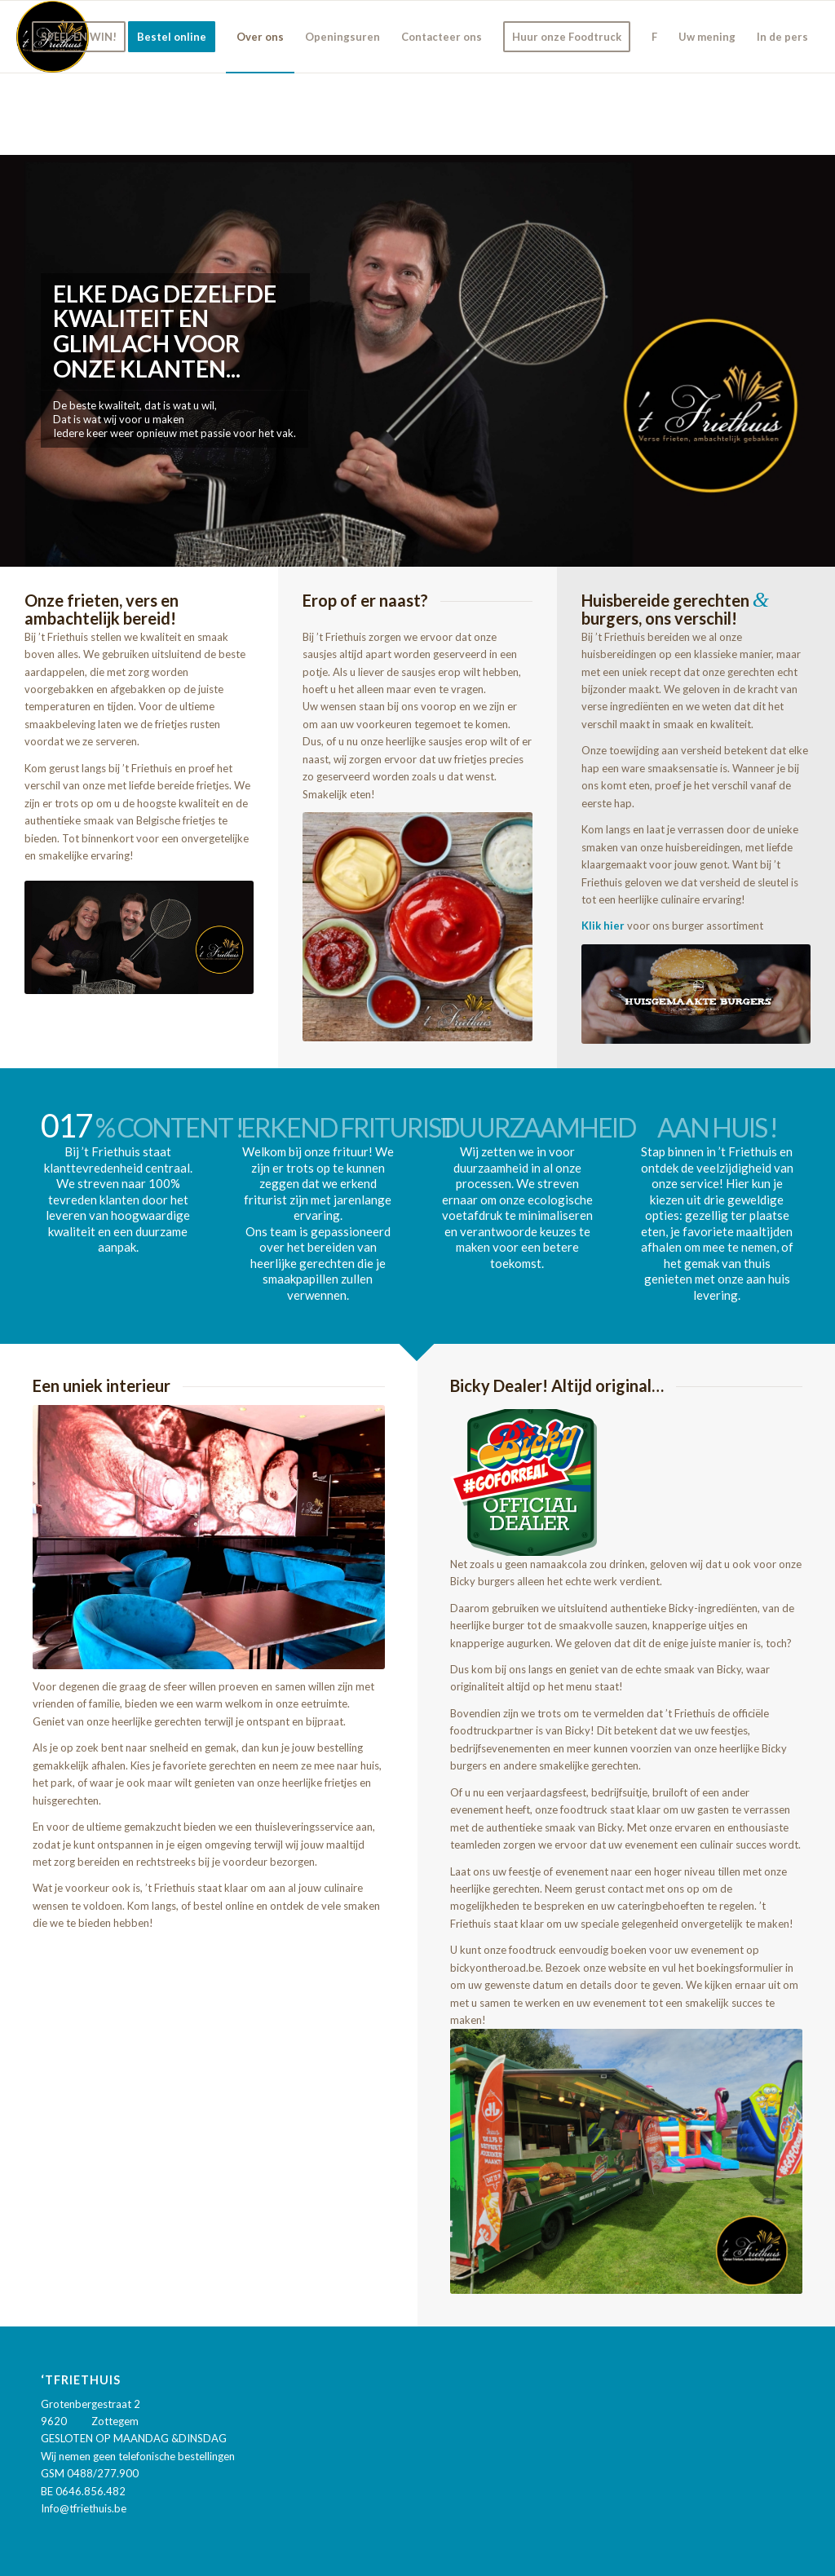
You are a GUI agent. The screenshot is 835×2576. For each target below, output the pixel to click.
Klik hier (603, 925)
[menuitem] (78, 37)
